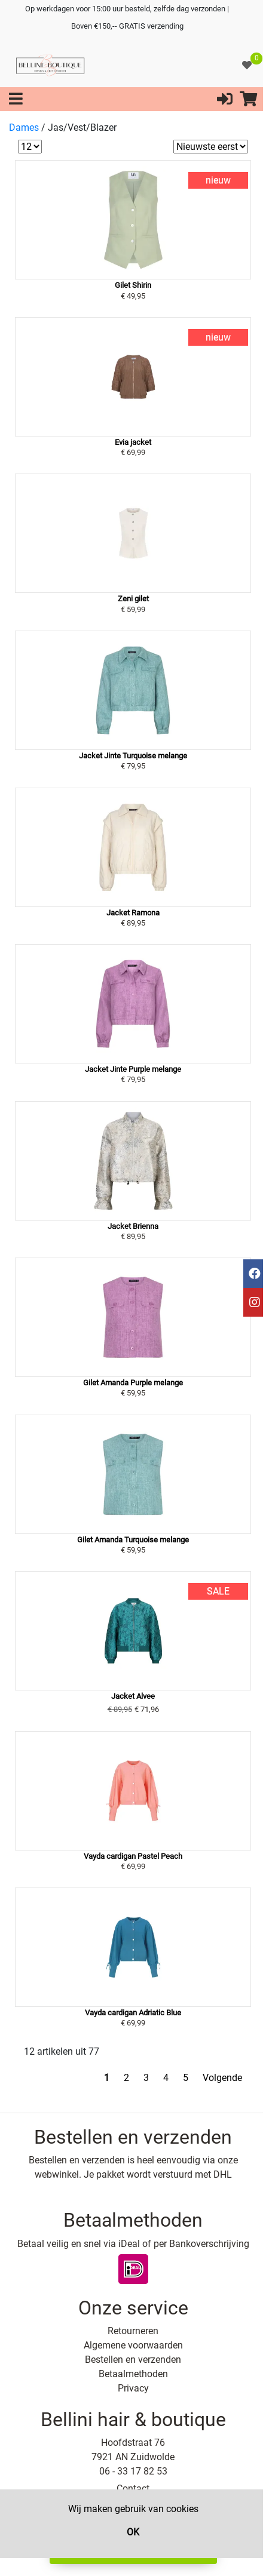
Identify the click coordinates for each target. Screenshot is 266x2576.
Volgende (222, 2077)
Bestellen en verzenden (133, 2359)
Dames (24, 127)
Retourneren (133, 2331)
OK (133, 2532)
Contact (133, 2488)
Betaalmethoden (133, 2374)
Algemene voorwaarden (133, 2345)
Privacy (133, 2388)
